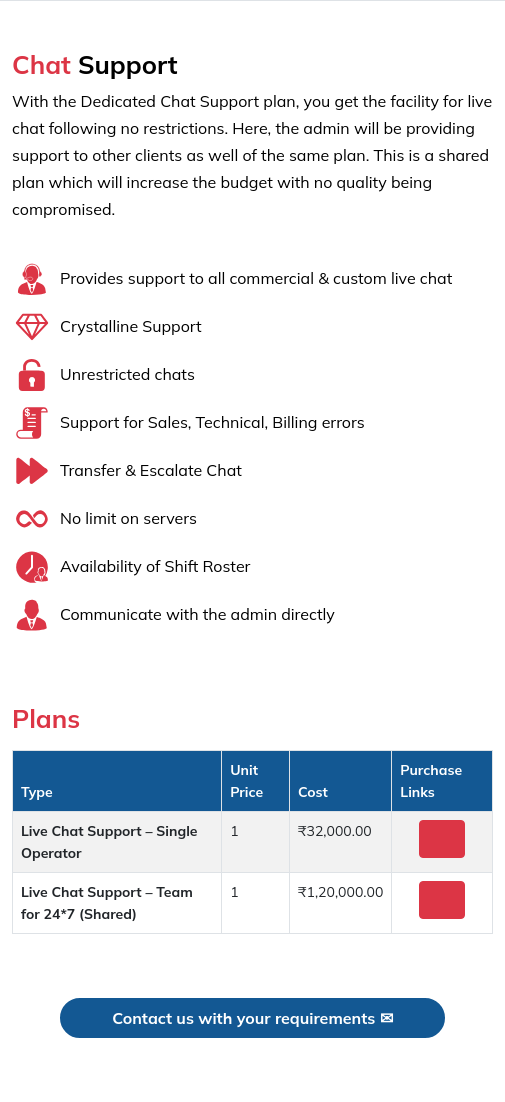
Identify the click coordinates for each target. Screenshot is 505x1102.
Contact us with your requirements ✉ (252, 1018)
